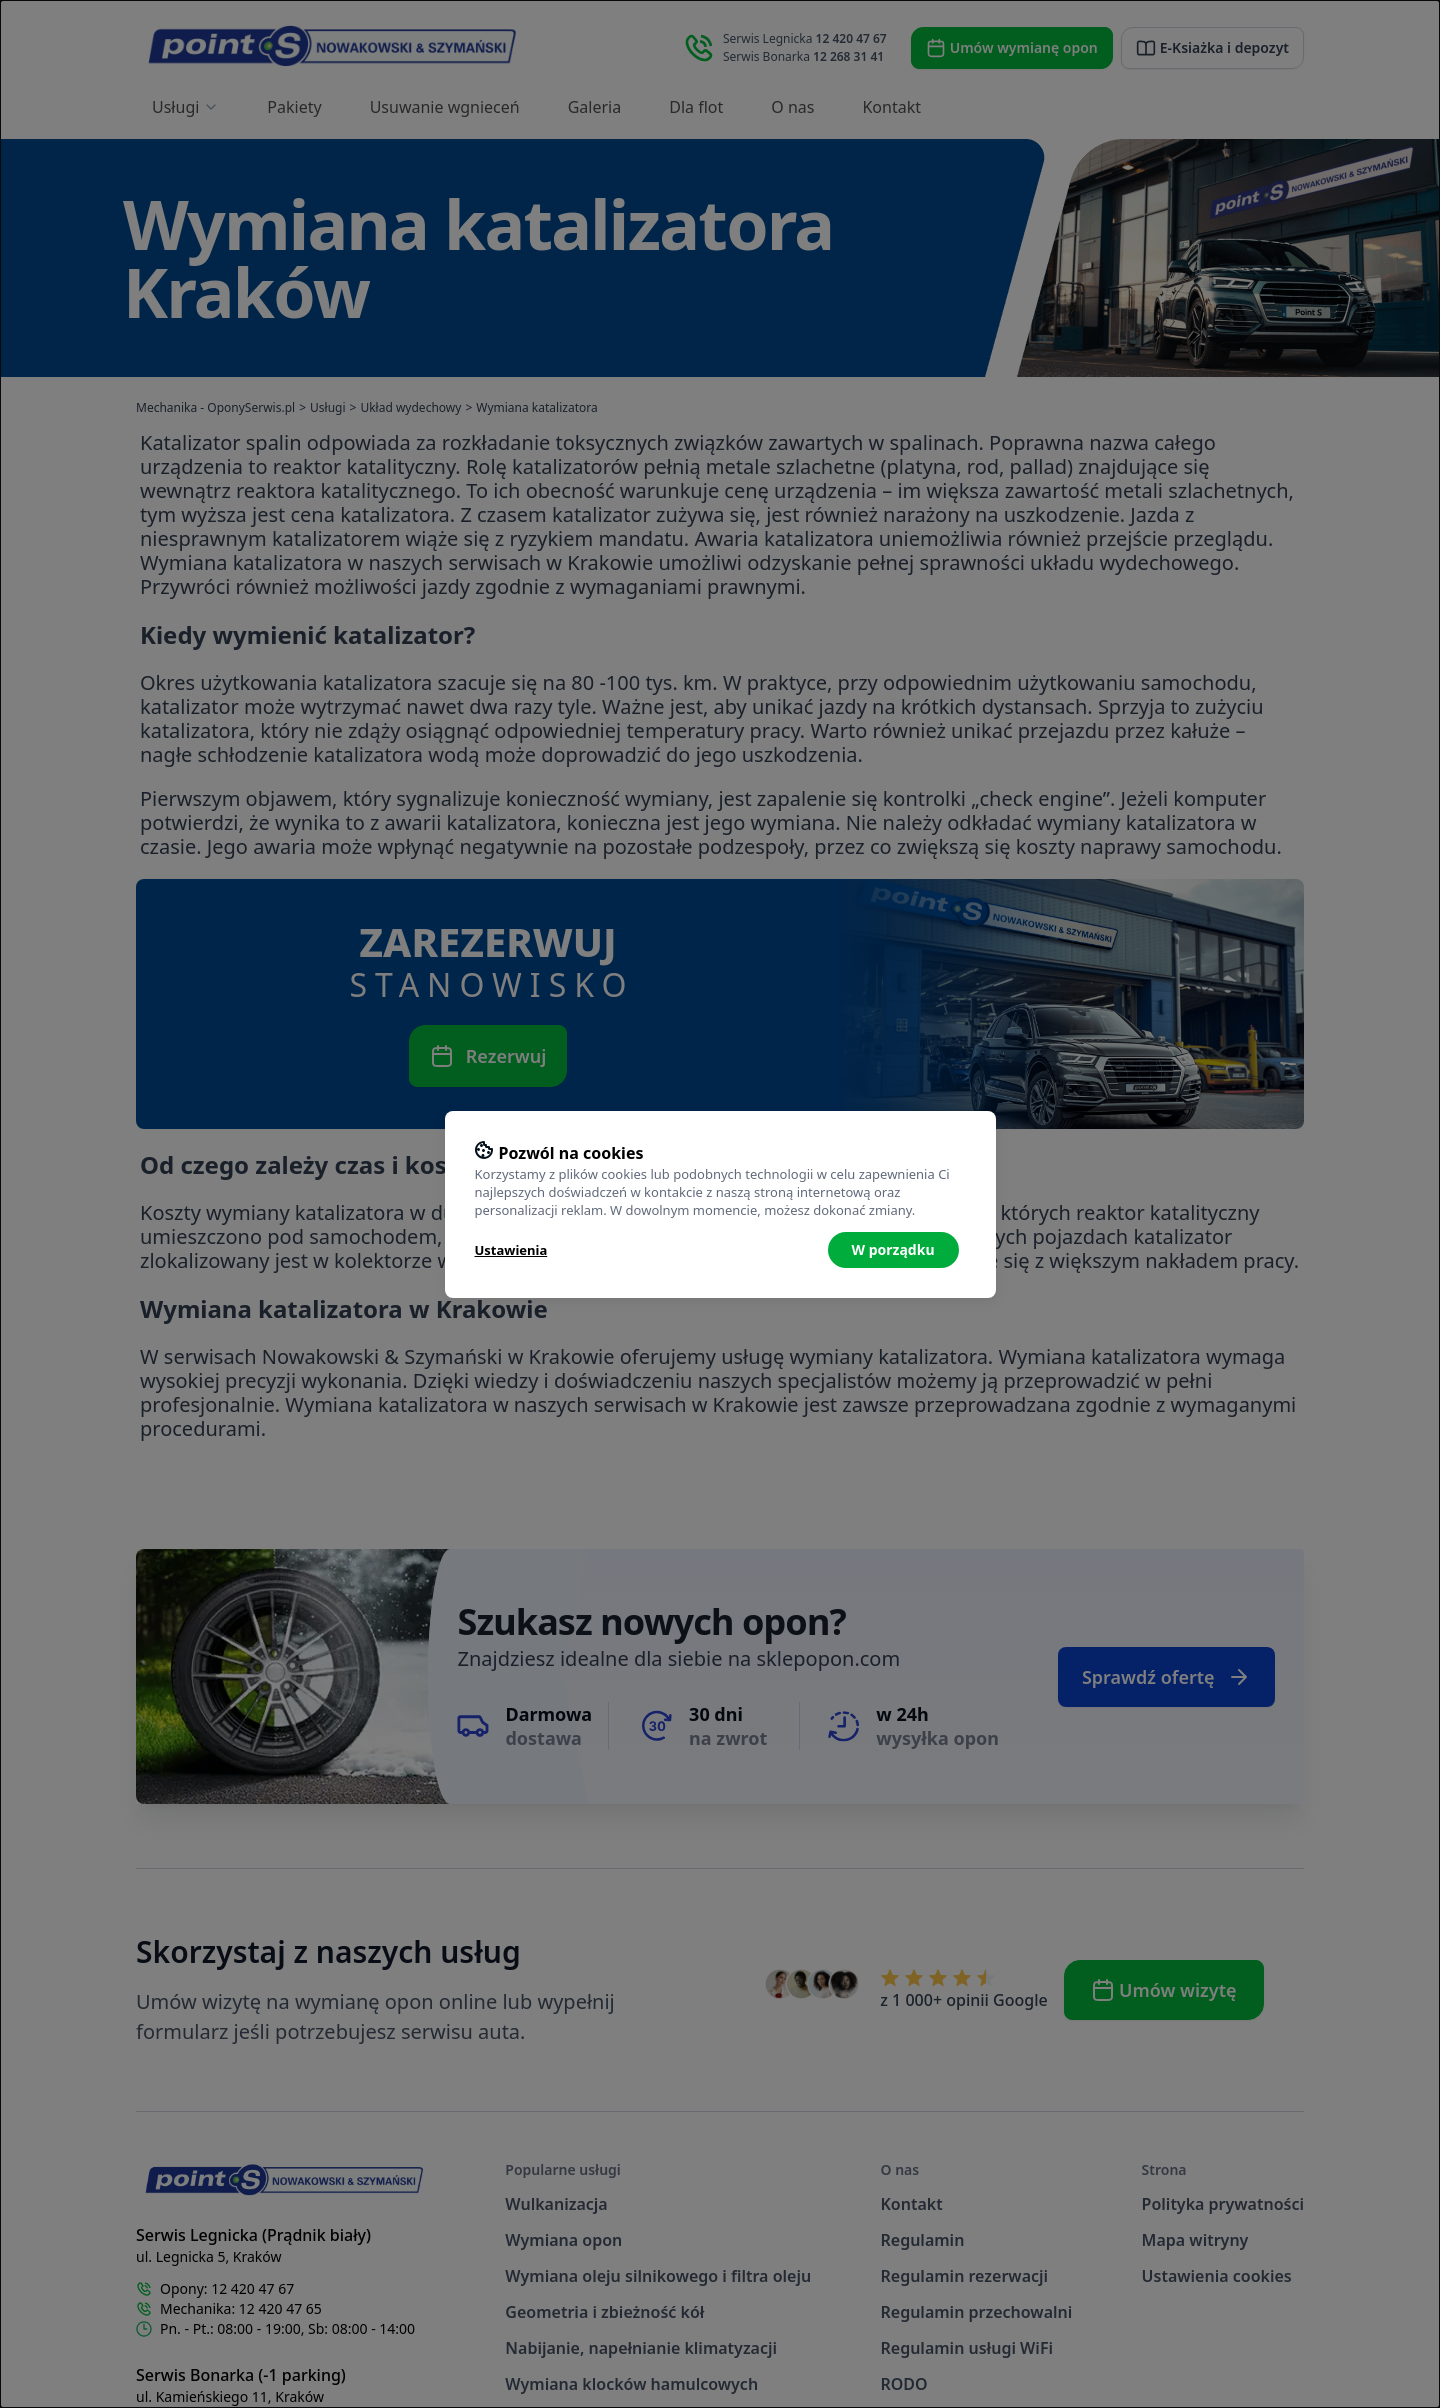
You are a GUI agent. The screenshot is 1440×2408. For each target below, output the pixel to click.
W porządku (893, 1249)
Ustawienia (511, 1250)
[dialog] (720, 1204)
